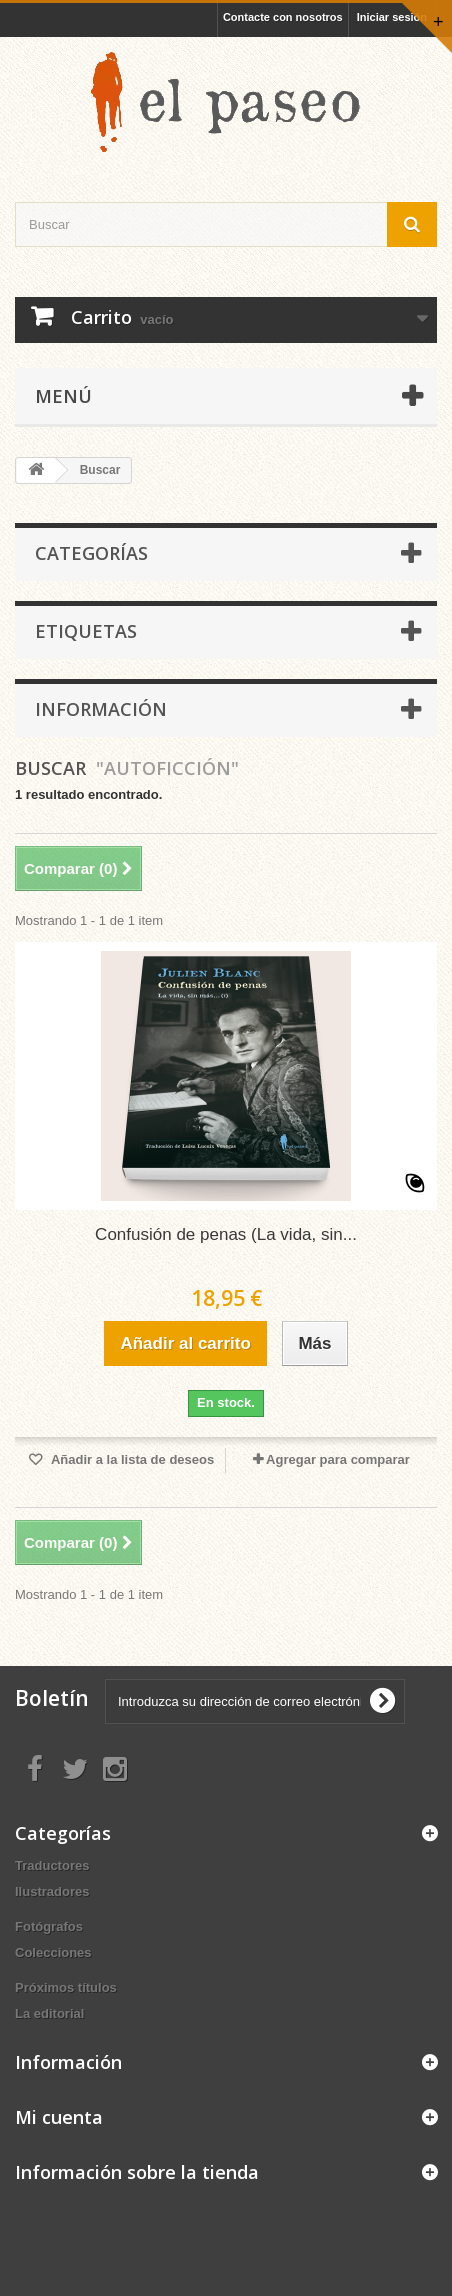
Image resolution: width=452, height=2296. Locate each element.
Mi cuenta (59, 2117)
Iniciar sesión (392, 17)
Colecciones (53, 1952)
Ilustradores (52, 1891)
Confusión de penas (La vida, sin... (226, 1234)
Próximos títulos (66, 1987)
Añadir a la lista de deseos (131, 1459)
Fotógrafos (49, 1926)
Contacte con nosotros (283, 17)
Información (101, 709)
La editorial (49, 2013)
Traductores (52, 1865)
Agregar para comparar (338, 1459)
